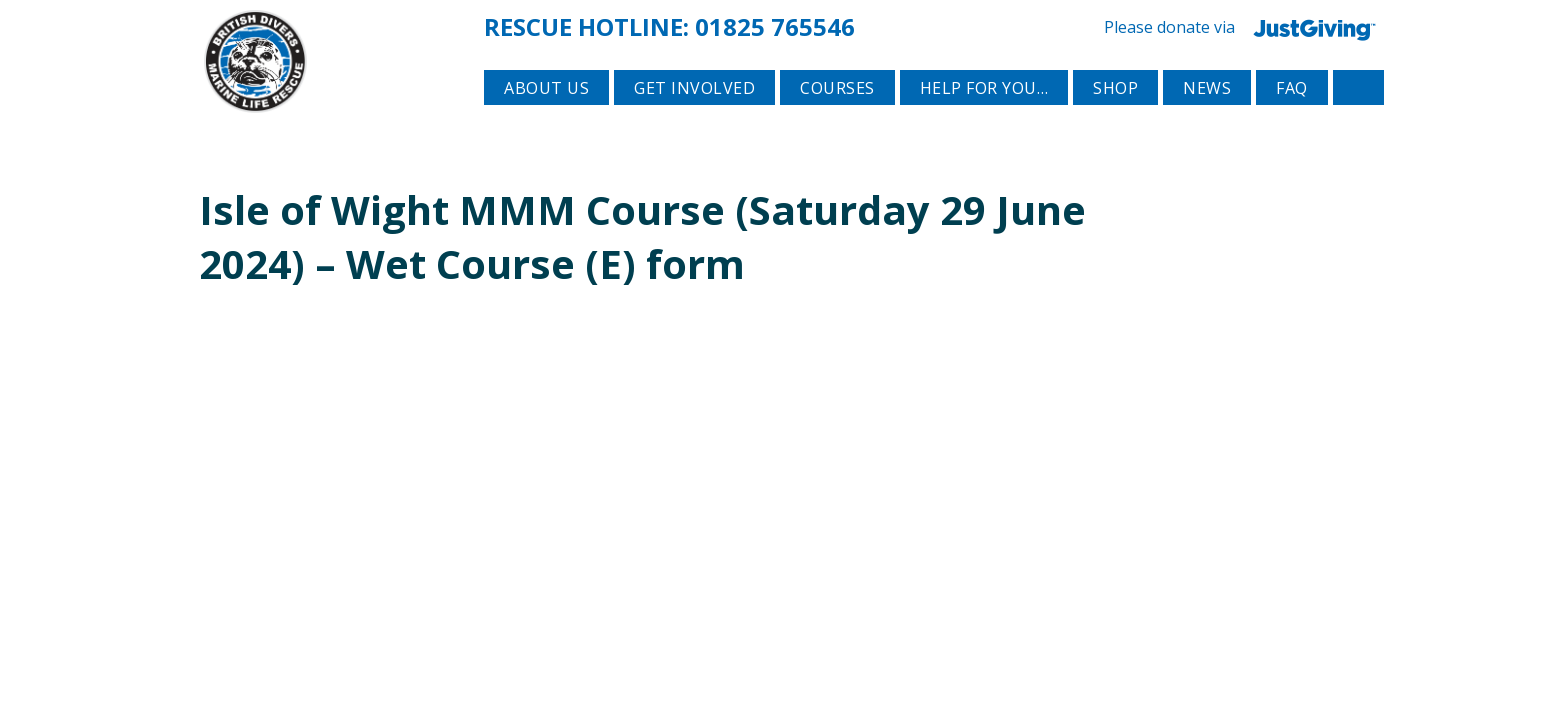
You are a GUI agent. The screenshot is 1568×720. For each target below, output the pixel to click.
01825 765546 (775, 23)
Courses (837, 121)
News (1207, 121)
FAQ (1292, 121)
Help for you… (984, 121)
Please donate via (1244, 25)
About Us (546, 121)
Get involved (694, 121)
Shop (1115, 121)
